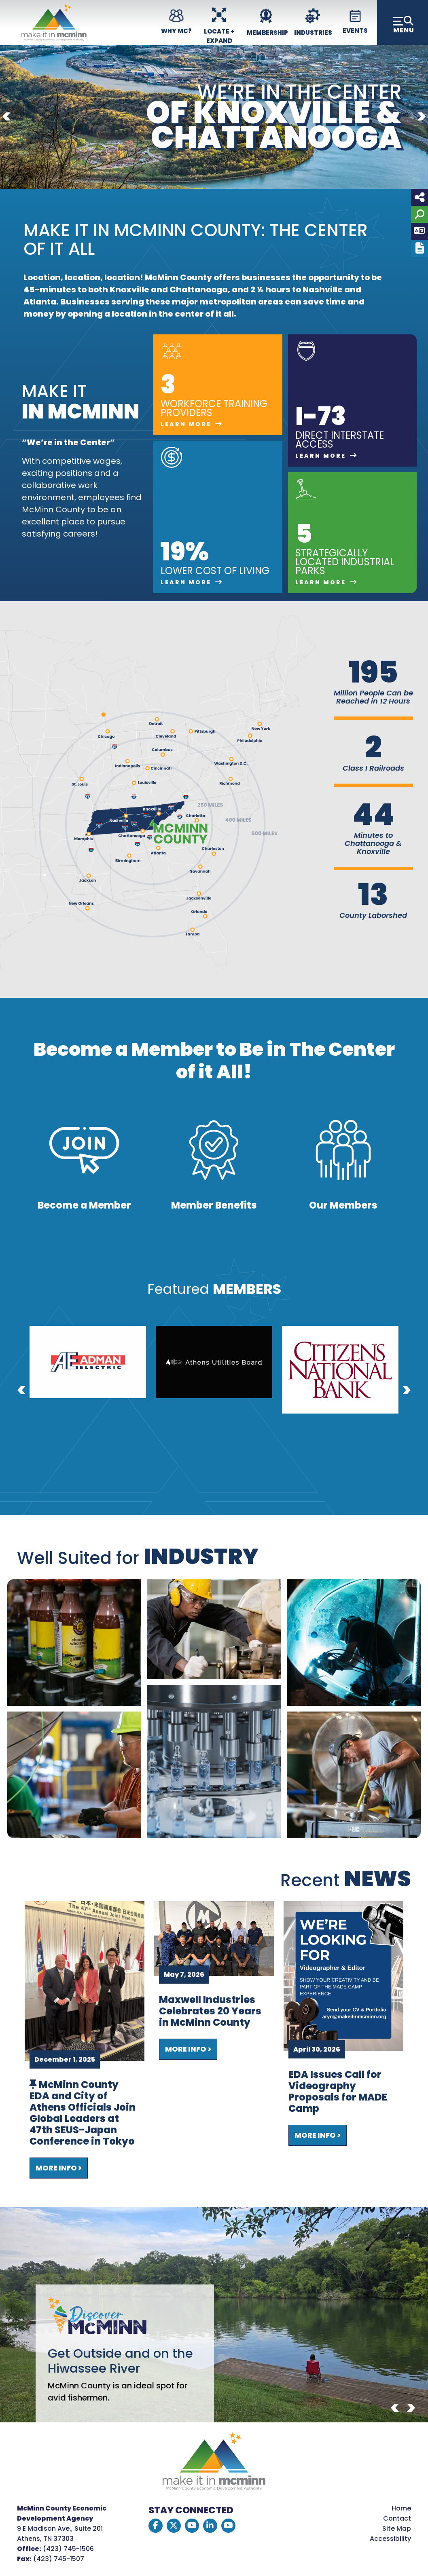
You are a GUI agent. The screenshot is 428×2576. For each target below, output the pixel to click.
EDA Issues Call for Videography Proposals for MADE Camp (337, 2091)
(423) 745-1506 (68, 2548)
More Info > (59, 2168)
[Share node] (419, 197)
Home (401, 2508)
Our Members (343, 1205)
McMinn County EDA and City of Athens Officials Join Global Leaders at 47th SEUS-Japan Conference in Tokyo (83, 2113)
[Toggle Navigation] (402, 22)
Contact (397, 2518)
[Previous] (6, 116)
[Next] (421, 116)
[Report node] (419, 248)
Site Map (396, 2528)
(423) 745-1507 (58, 2558)
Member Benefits (214, 1205)
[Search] (419, 214)
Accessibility (390, 2538)
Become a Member (84, 1205)
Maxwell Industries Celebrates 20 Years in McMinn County (210, 2011)
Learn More (186, 424)
